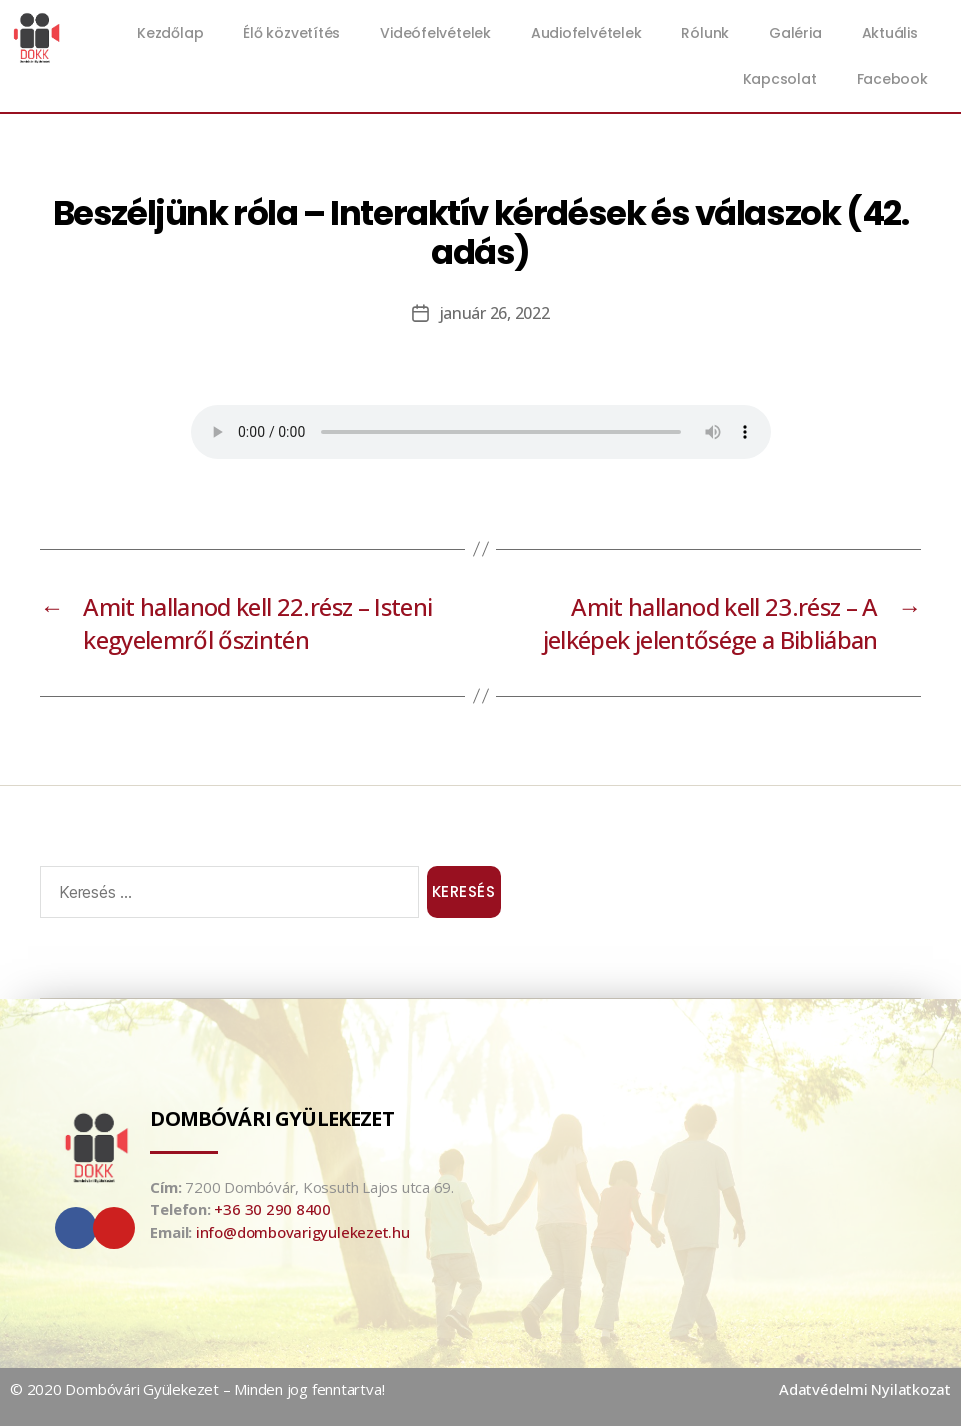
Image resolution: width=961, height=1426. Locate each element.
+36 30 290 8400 (272, 1209)
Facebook (892, 79)
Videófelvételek (435, 33)
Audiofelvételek (586, 33)
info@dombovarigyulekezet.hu (303, 1232)
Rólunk (705, 33)
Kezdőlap (170, 33)
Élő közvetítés (291, 33)
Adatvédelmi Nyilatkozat (865, 1389)
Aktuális (895, 33)
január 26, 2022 (494, 313)
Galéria (795, 33)
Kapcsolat (780, 79)
